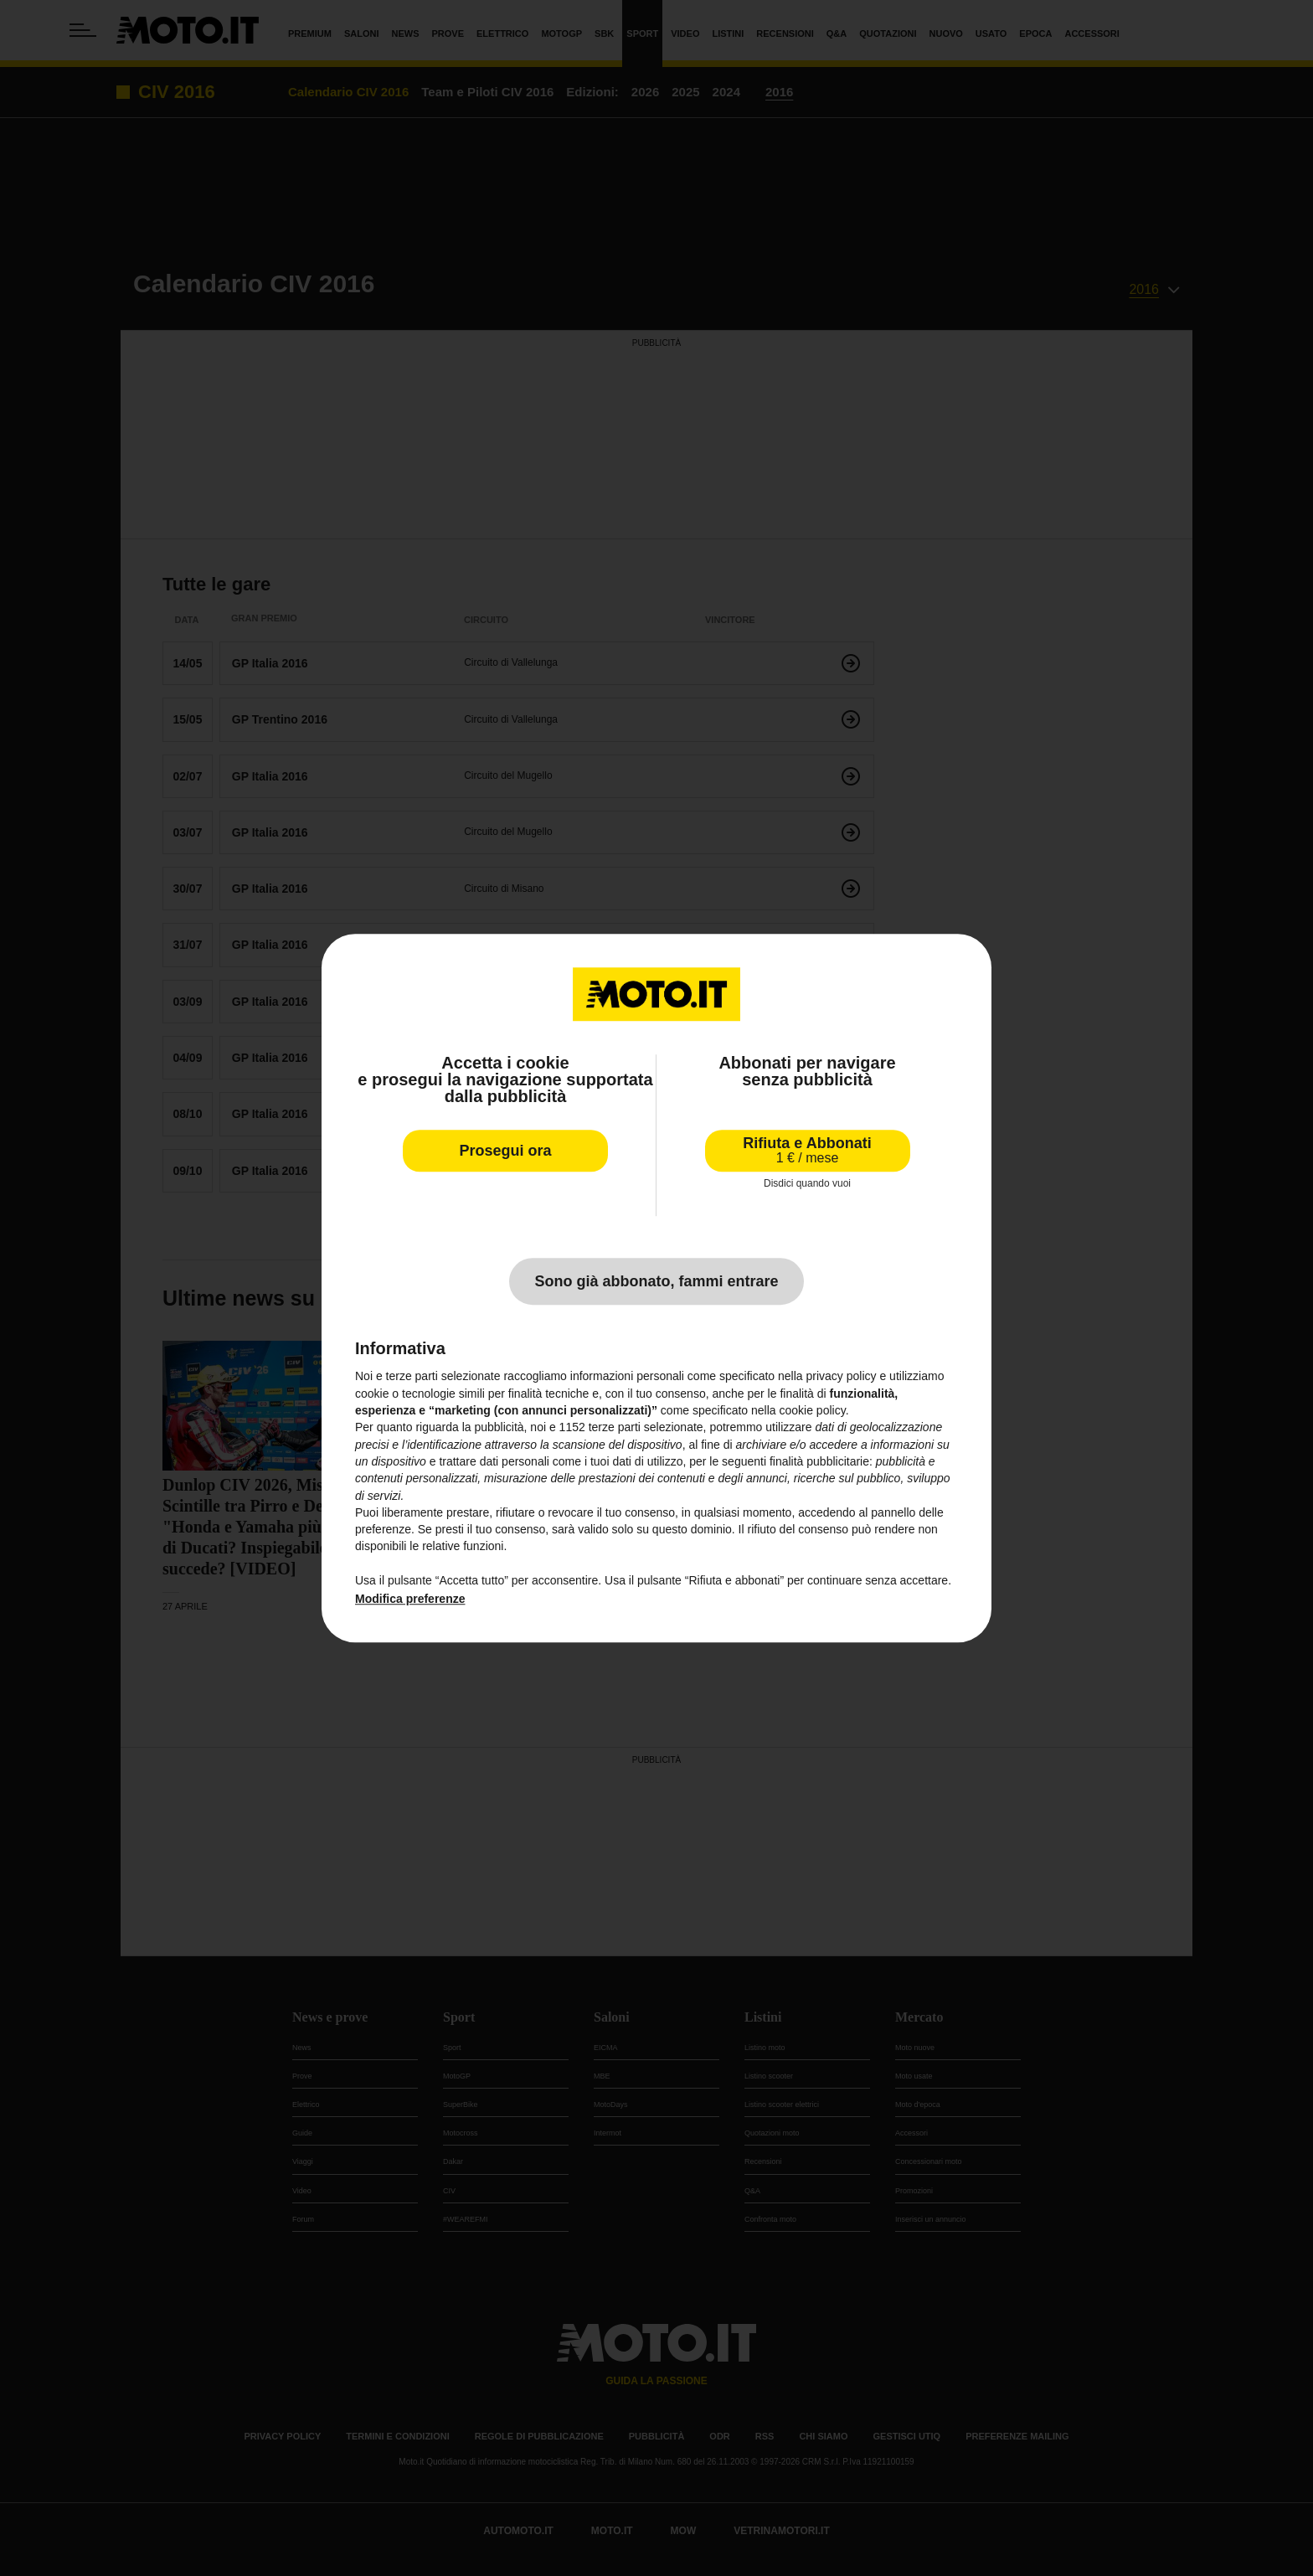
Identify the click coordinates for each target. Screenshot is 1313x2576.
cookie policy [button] (813, 1410)
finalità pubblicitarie (819, 1461)
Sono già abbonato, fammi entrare (656, 1282)
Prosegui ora (505, 1150)
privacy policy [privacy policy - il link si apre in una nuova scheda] (841, 1376)
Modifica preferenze (410, 1599)
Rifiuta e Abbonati (807, 1150)
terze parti (615, 1428)
